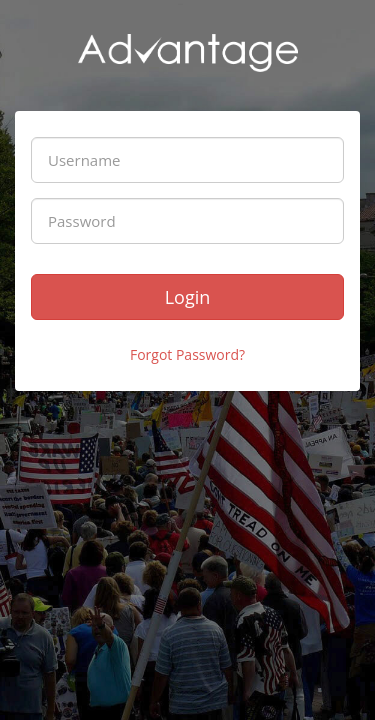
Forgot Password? (187, 354)
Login (188, 297)
